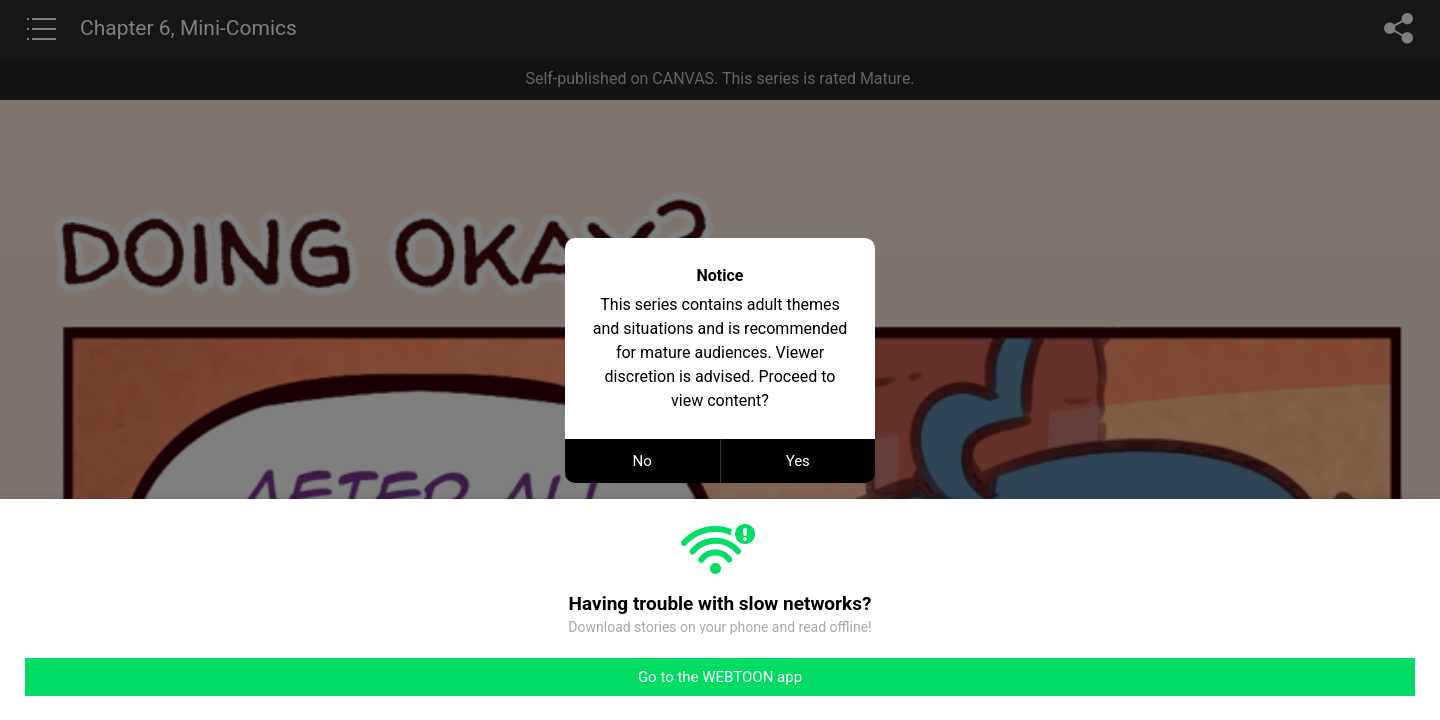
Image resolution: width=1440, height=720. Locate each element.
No (642, 461)
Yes (798, 461)
